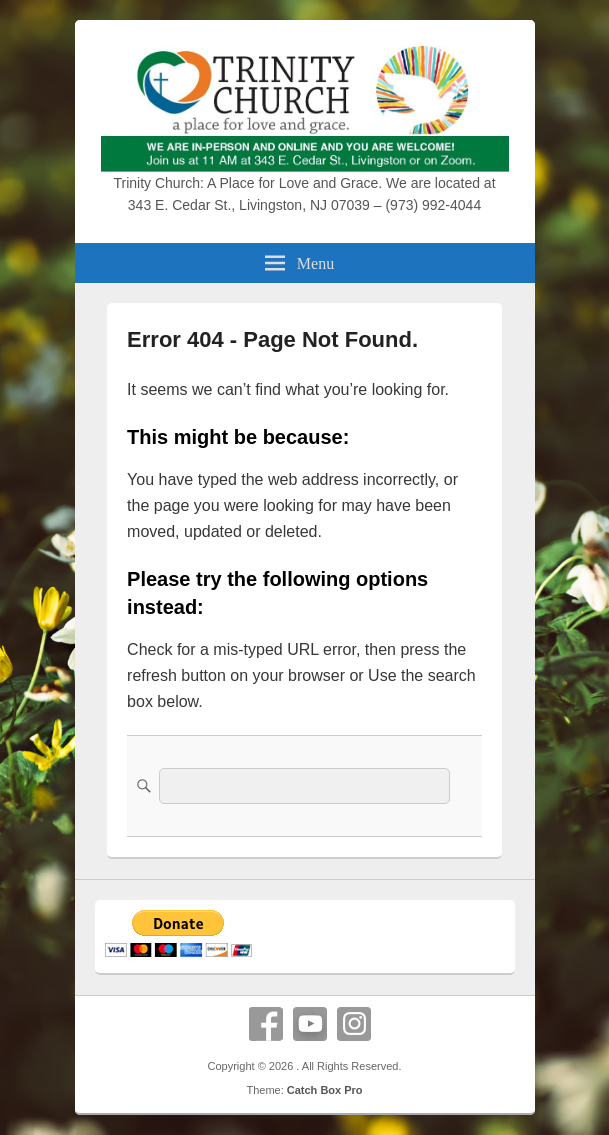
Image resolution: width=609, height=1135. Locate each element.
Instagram (354, 1024)
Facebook (266, 1024)
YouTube (310, 1024)
